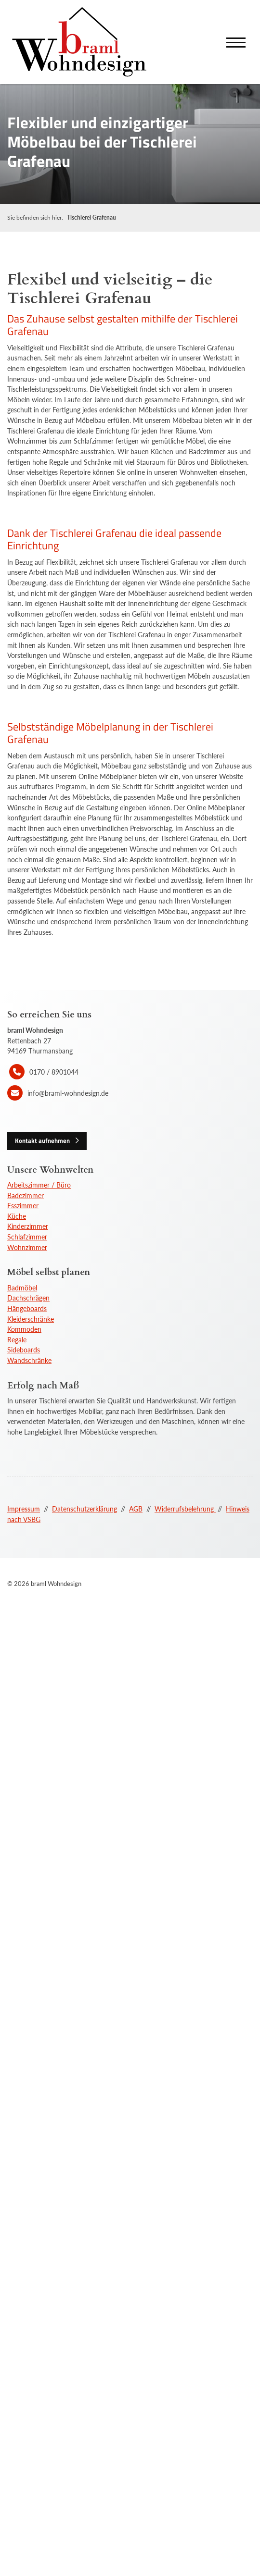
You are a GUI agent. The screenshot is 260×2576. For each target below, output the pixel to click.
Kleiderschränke (30, 1319)
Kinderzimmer (27, 1226)
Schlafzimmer (27, 1237)
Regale (16, 1340)
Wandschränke (29, 1360)
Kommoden (24, 1329)
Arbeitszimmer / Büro (39, 1185)
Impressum (23, 1509)
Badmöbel (22, 1288)
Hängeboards (27, 1308)
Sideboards (23, 1350)
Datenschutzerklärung (84, 1509)
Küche (16, 1216)
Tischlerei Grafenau (91, 217)
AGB (136, 1509)
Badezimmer (25, 1195)
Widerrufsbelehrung (185, 1509)
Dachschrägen (28, 1298)
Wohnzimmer (27, 1247)
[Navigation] (236, 42)
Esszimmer (23, 1205)
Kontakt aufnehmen (42, 1140)
